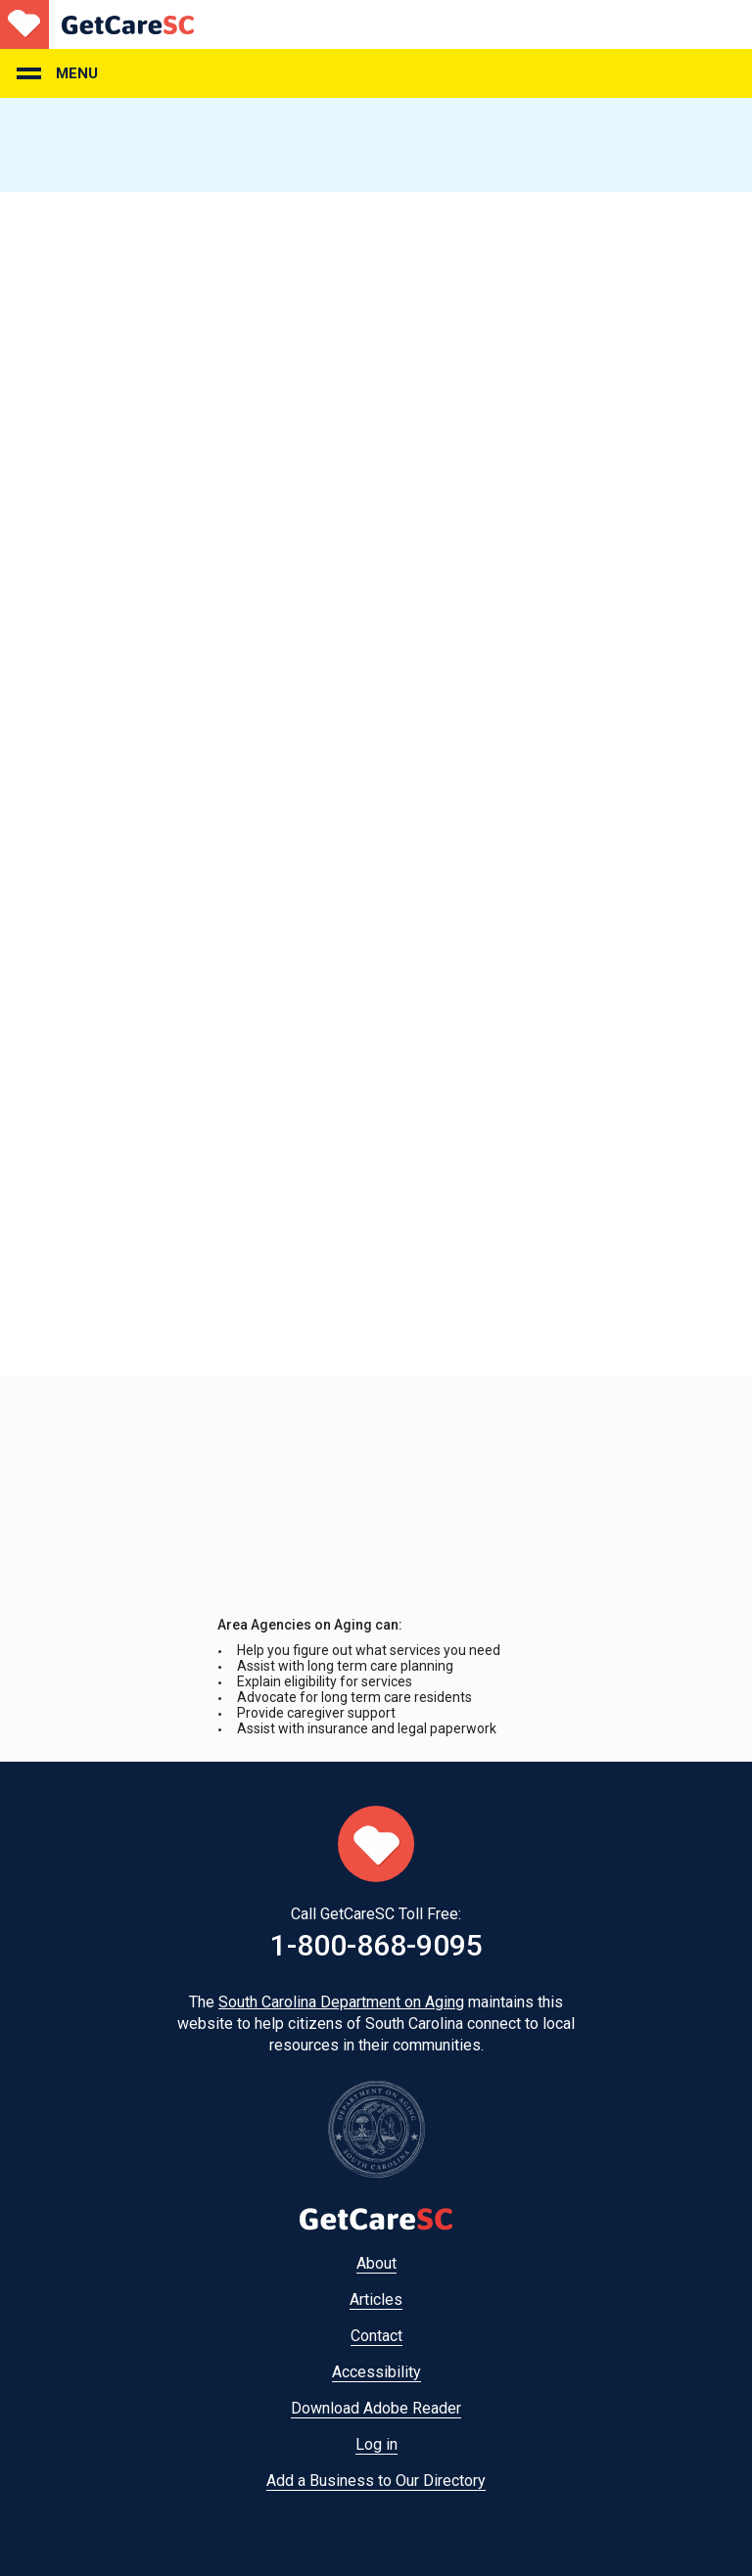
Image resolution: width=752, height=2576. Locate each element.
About (376, 2263)
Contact (376, 2335)
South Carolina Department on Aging (341, 2002)
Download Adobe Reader (376, 2408)
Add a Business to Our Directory (376, 2480)
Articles (376, 2299)
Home (97, 24)
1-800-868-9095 (376, 1945)
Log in (376, 2444)
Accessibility (376, 2372)
